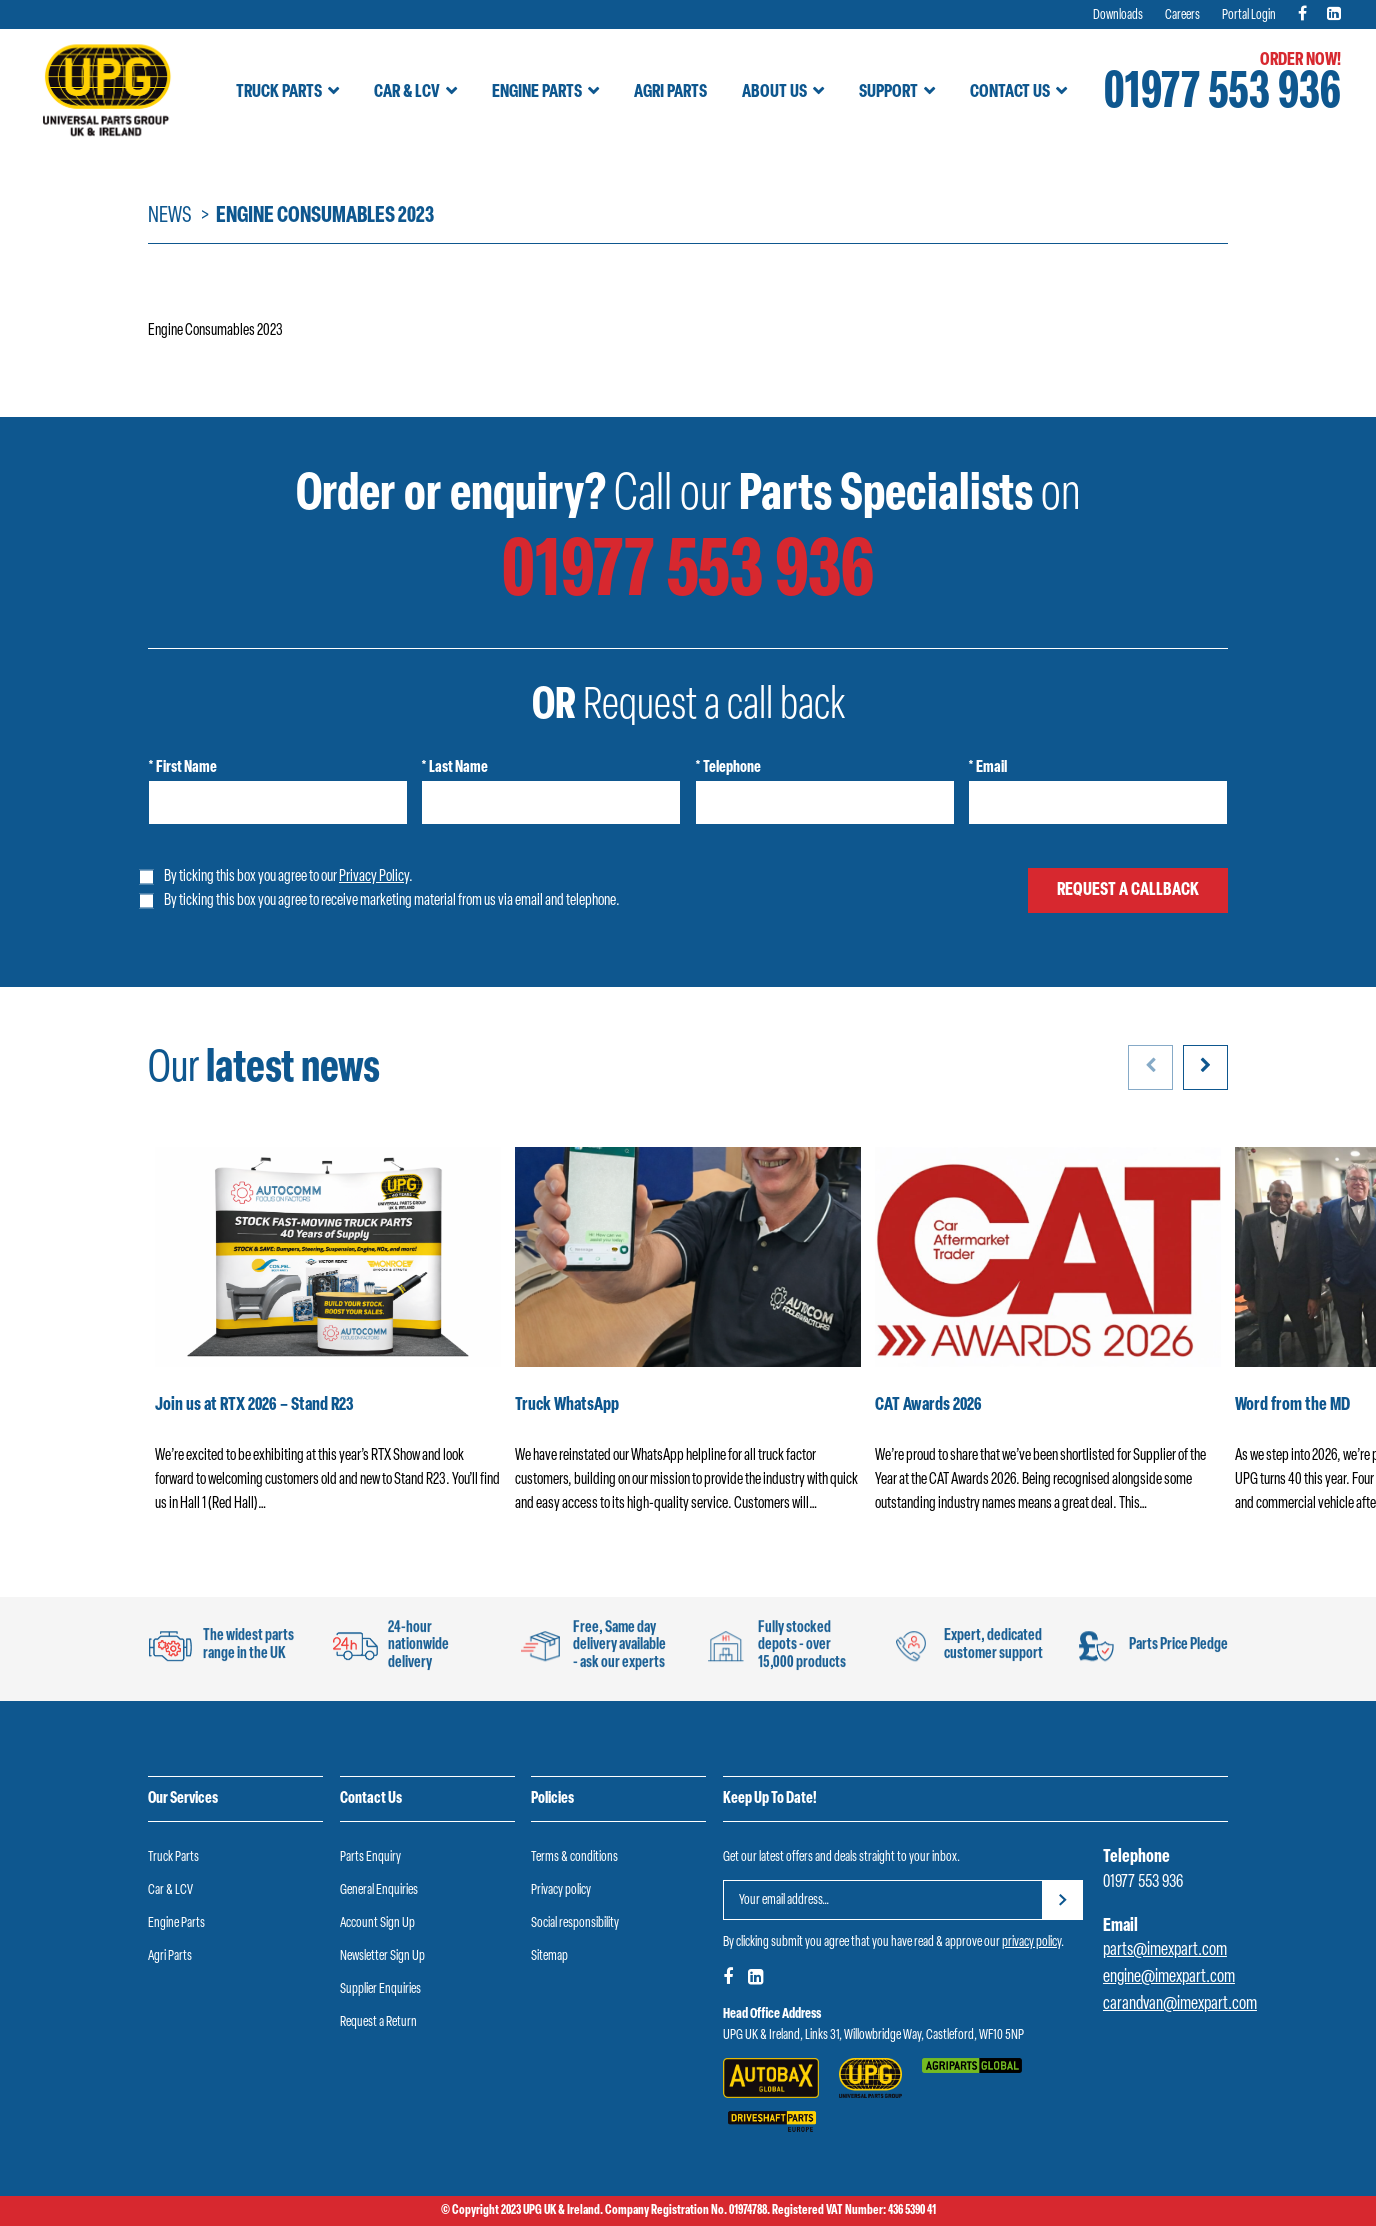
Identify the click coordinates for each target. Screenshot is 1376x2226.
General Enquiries (379, 1890)
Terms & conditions (574, 1857)
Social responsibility (575, 1923)
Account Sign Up (377, 1923)
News (170, 216)
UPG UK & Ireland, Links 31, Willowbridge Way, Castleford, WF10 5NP (873, 2035)
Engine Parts (537, 92)
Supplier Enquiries (380, 1989)
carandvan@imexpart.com (1180, 2004)
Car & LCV (407, 92)
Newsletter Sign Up (382, 1956)
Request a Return (378, 2022)
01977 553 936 (1222, 94)
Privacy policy (561, 1890)
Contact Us (1010, 92)
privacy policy (1031, 1942)
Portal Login (1249, 15)
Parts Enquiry (370, 1857)
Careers (1182, 15)
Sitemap (549, 1956)
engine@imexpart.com (1169, 1977)
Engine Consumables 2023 (215, 331)
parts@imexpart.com (1165, 1950)
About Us (774, 92)
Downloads (1118, 15)
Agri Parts (670, 92)
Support (888, 92)
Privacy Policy (374, 877)
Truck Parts (279, 92)
